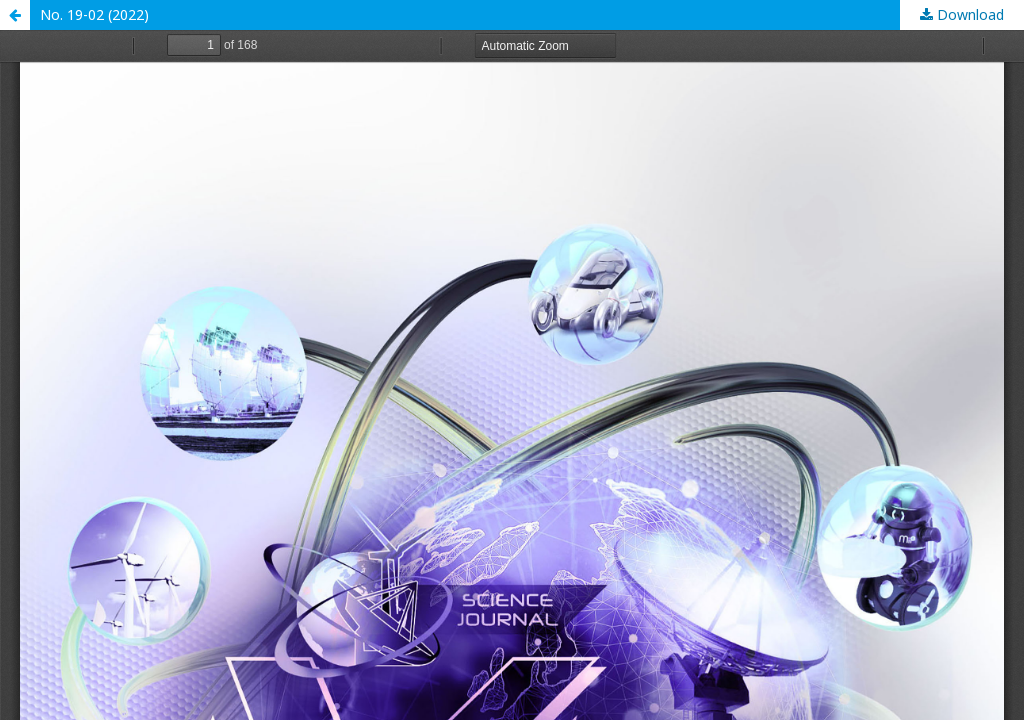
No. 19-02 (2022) (94, 14)
